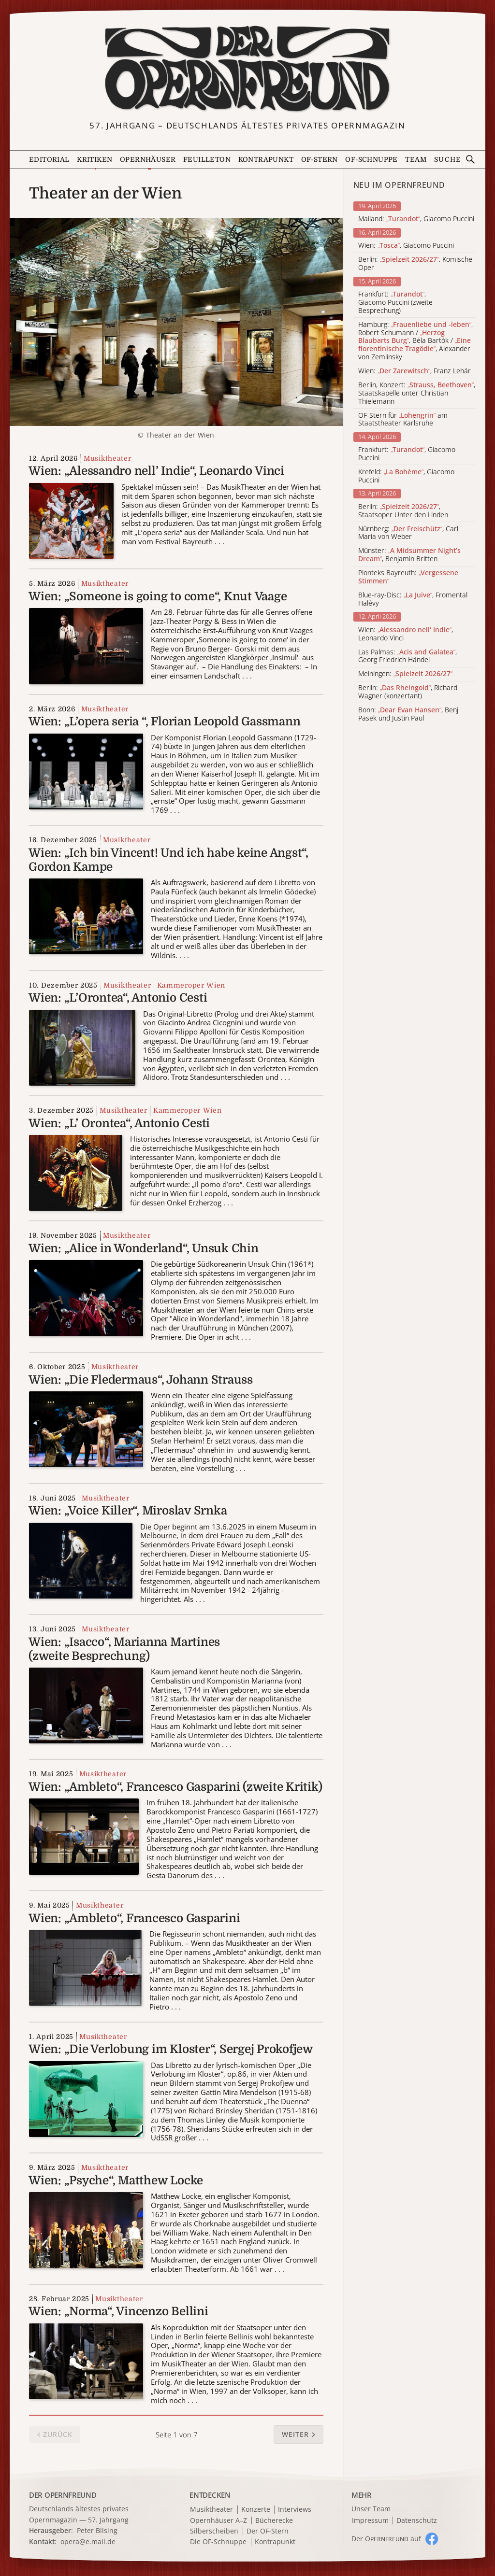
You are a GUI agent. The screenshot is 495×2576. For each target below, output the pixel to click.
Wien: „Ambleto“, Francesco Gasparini (134, 1918)
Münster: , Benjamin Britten (409, 555)
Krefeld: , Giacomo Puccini (406, 476)
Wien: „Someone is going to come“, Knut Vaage (158, 596)
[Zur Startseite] (247, 69)
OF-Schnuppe (371, 159)
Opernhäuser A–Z (218, 2521)
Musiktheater (107, 458)
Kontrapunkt (265, 159)
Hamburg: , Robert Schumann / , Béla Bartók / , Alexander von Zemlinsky (415, 341)
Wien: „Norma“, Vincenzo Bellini (118, 2311)
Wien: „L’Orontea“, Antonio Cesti (118, 998)
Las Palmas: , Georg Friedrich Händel (407, 656)
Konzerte (255, 2509)
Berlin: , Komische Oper (415, 263)
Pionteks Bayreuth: (408, 577)
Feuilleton (207, 159)
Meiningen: (405, 674)
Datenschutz (416, 2521)
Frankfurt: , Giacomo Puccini (406, 454)
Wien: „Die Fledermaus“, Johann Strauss (141, 1380)
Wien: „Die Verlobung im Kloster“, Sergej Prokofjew (171, 2049)
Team (415, 159)
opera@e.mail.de (88, 2541)
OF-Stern (319, 159)
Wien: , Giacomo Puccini (406, 245)
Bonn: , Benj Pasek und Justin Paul (408, 714)
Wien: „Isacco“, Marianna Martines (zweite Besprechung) (124, 1649)
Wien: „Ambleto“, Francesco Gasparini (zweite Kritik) (175, 1787)
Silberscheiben (214, 2531)
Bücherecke (274, 2521)
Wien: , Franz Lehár (414, 371)
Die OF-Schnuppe (218, 2542)
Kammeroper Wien (191, 985)
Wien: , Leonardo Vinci (405, 634)
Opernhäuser (147, 159)
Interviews (294, 2509)
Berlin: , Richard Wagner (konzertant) (407, 692)
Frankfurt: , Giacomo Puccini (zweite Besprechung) (395, 302)
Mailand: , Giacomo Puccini (416, 219)
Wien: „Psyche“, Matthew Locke (116, 2180)
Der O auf (386, 2538)
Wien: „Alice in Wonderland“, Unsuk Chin (144, 1248)
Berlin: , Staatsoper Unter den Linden (403, 511)
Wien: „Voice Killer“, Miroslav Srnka (128, 1510)
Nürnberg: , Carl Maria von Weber (408, 533)
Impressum (370, 2521)
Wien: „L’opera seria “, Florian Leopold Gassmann (164, 721)
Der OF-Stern (268, 2531)
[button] (298, 2434)
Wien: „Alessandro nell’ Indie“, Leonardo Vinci (156, 471)
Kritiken (94, 159)
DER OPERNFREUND (63, 2495)
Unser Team (371, 2508)
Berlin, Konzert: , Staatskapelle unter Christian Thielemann (416, 393)
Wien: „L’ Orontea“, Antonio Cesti (119, 1123)
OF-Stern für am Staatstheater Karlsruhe (403, 419)
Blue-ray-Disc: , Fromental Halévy (412, 599)
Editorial (49, 159)
